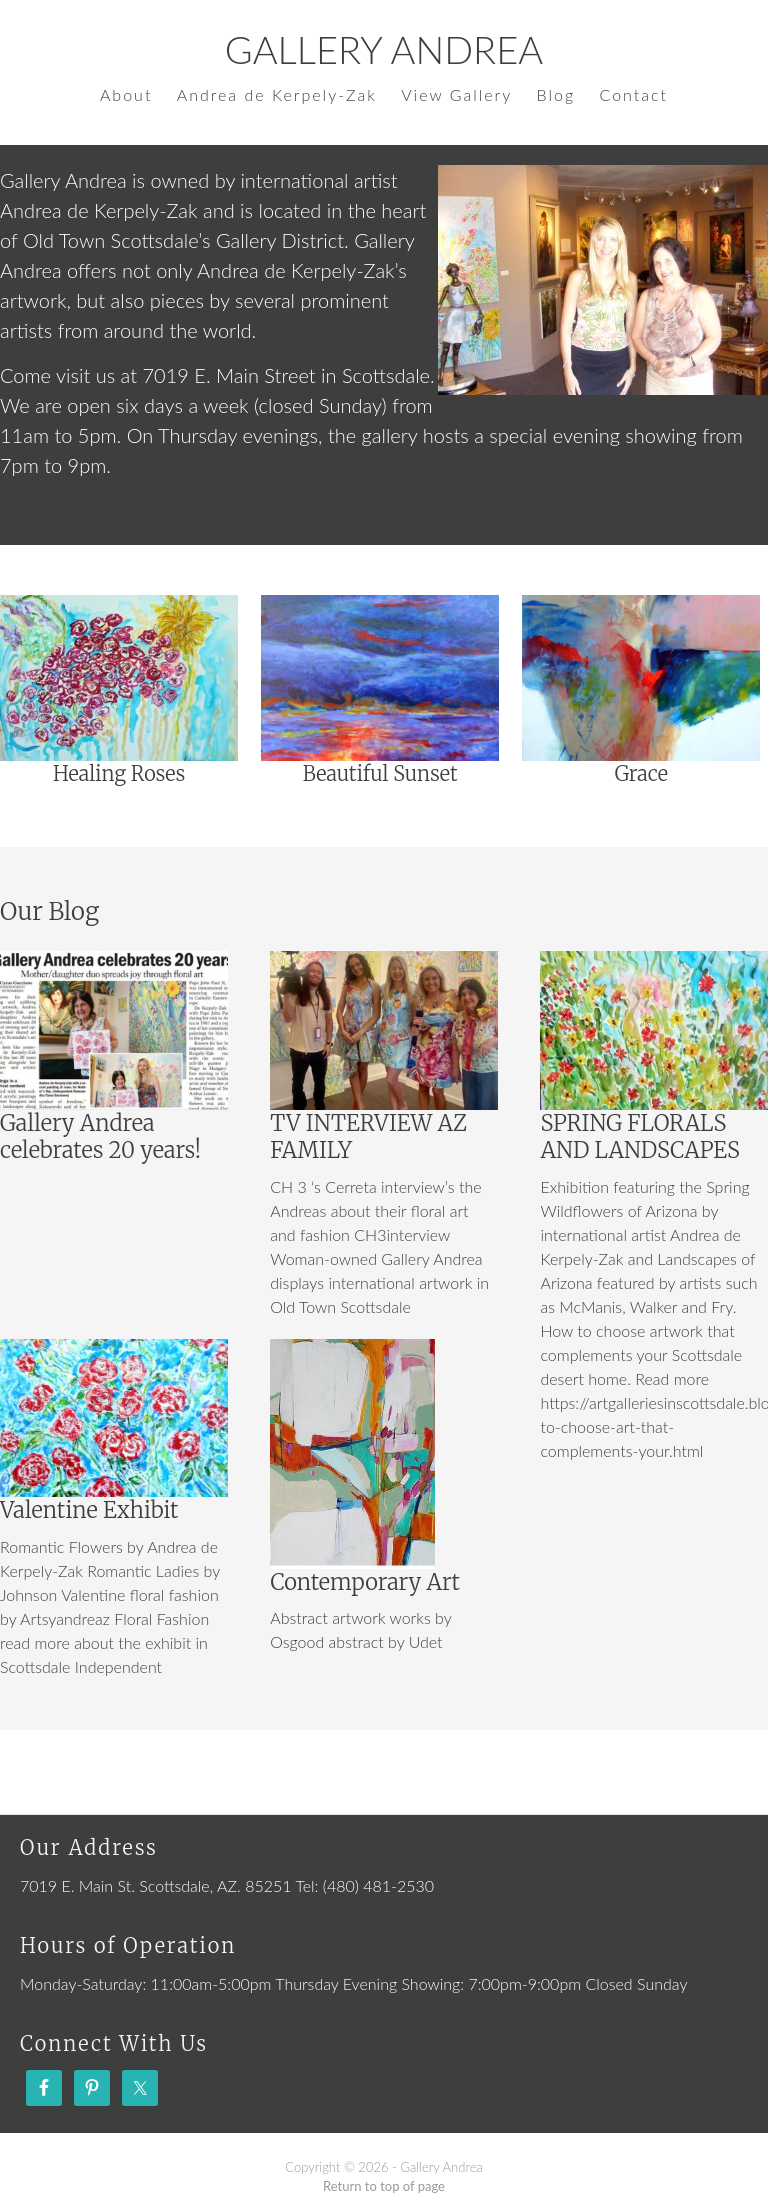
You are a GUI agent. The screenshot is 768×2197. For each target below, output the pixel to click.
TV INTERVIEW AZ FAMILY (368, 1137)
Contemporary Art (365, 1582)
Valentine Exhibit (89, 1510)
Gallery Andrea (384, 49)
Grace (641, 773)
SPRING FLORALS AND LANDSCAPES (640, 1137)
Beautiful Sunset (380, 773)
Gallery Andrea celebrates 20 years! (100, 1137)
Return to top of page (384, 2186)
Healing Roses (119, 773)
